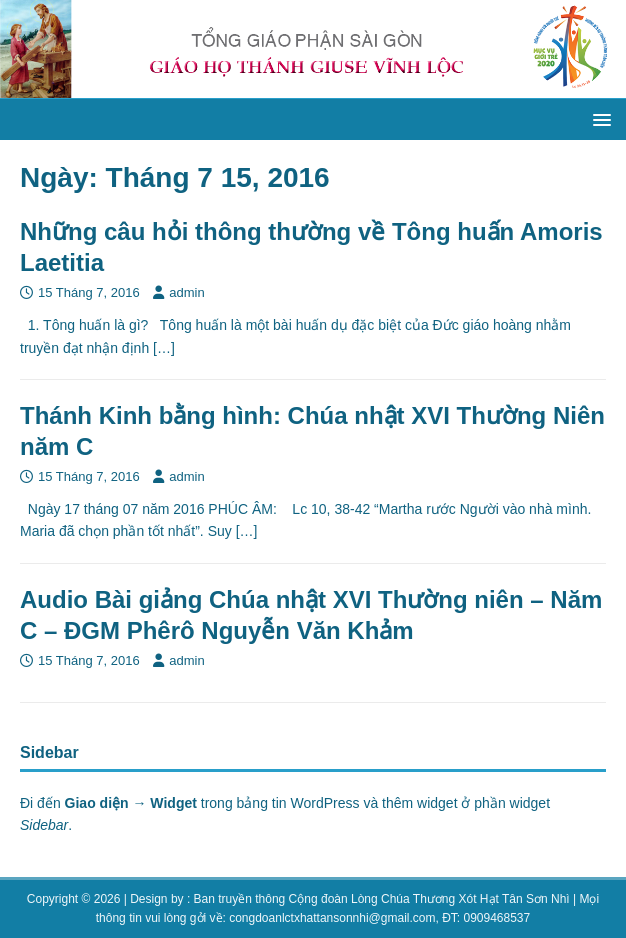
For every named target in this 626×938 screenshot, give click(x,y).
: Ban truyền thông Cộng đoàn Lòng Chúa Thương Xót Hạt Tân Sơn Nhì (378, 899)
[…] (164, 348)
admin (186, 292)
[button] (598, 118)
